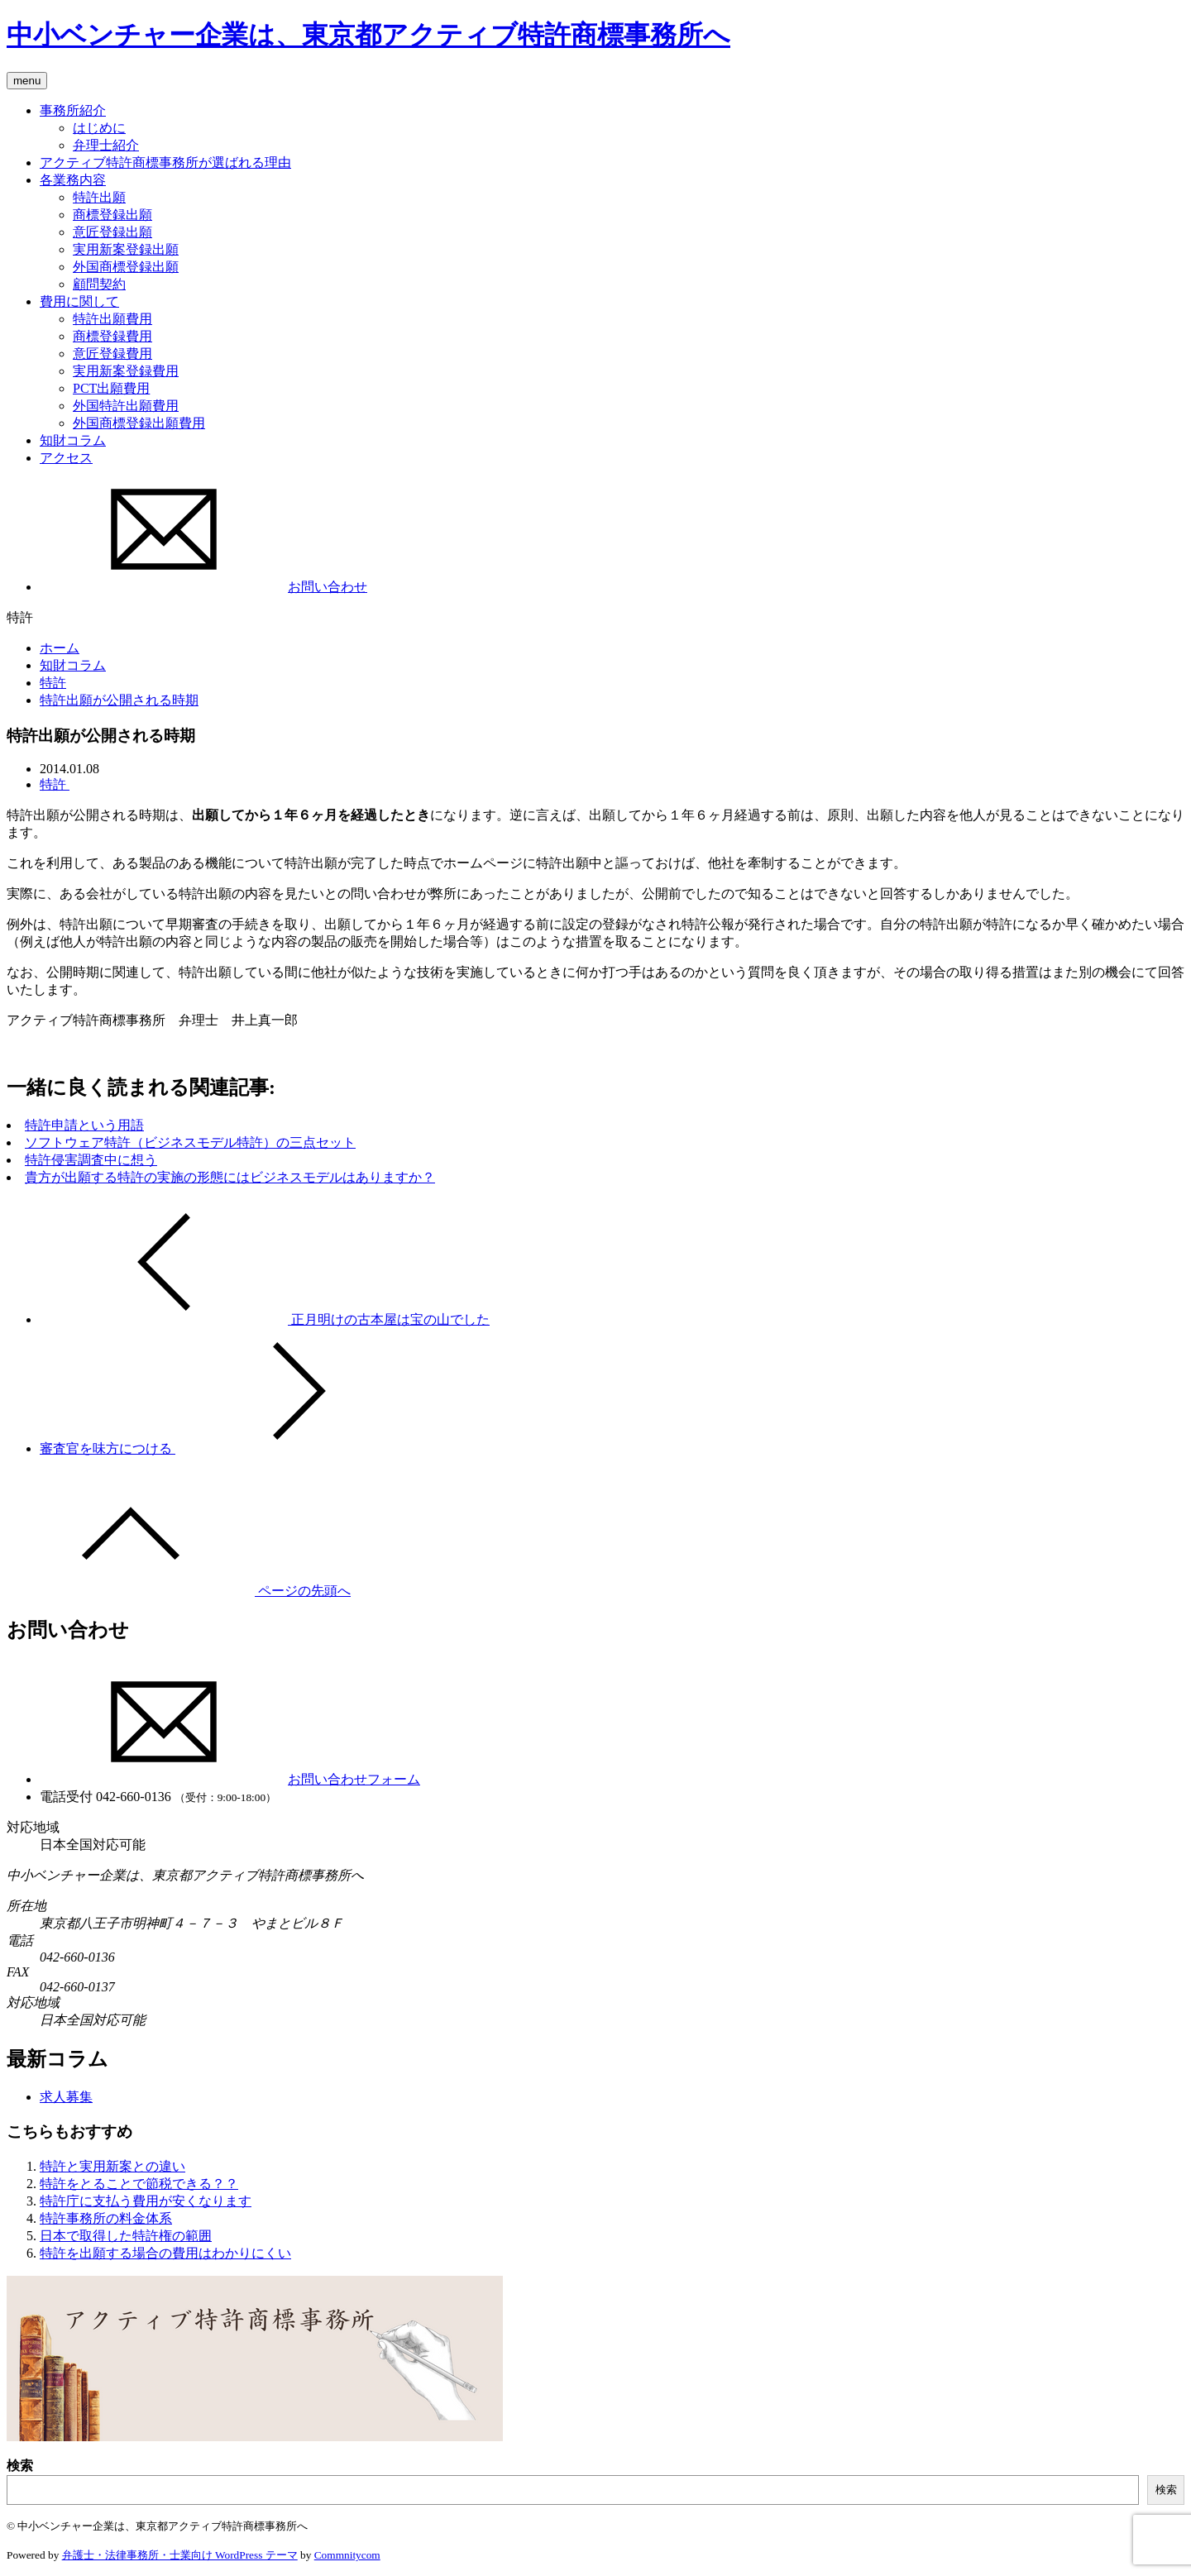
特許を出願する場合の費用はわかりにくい (165, 2253)
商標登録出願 (112, 215)
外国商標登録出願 (126, 267)
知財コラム (73, 440)
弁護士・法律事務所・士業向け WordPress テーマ (180, 2555)
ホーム (59, 648)
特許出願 (99, 197)
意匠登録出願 (112, 232)
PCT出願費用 (111, 388)
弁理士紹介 (106, 145)
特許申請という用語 (84, 1125)
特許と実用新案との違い (112, 2166)
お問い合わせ (203, 587)
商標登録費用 (112, 336)
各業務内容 (73, 180)
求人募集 (66, 2097)
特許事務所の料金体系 (106, 2218)
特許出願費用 (112, 319)
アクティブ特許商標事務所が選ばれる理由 (165, 162)
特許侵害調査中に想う (91, 1160)
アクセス (66, 458)
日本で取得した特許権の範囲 (126, 2236)
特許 (53, 683)
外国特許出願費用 (126, 406)
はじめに (99, 128)
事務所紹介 (73, 110)
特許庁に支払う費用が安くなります (145, 2201)
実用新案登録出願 (126, 249)
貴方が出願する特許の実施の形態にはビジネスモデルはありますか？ (230, 1177)
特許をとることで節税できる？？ (139, 2184)
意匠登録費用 (112, 353)
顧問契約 (99, 284)
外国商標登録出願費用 (139, 423)
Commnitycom (347, 2555)
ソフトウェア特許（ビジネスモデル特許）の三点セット (190, 1142)
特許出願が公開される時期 (119, 700)
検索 (20, 2466)
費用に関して (79, 301)
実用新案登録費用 (126, 371)
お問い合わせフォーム (230, 1779)
